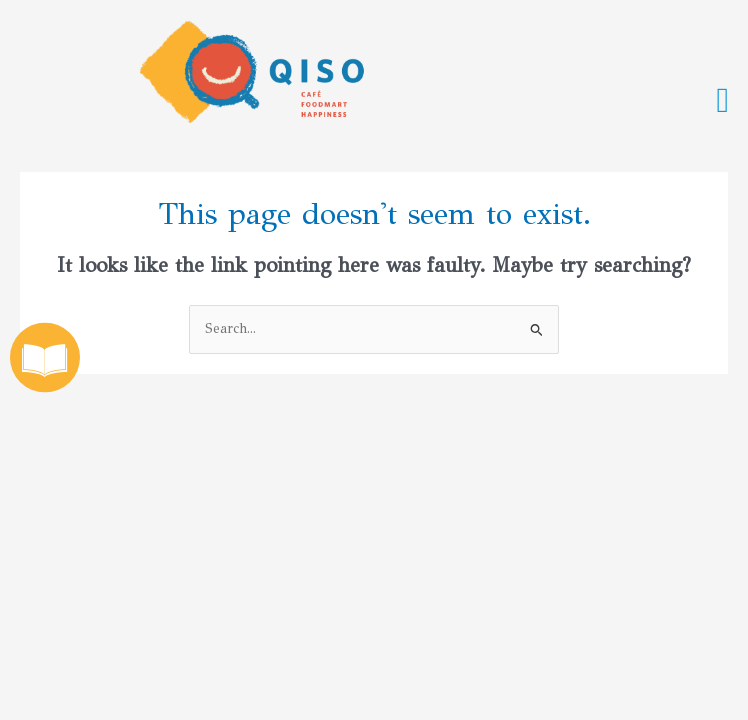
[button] (723, 100)
